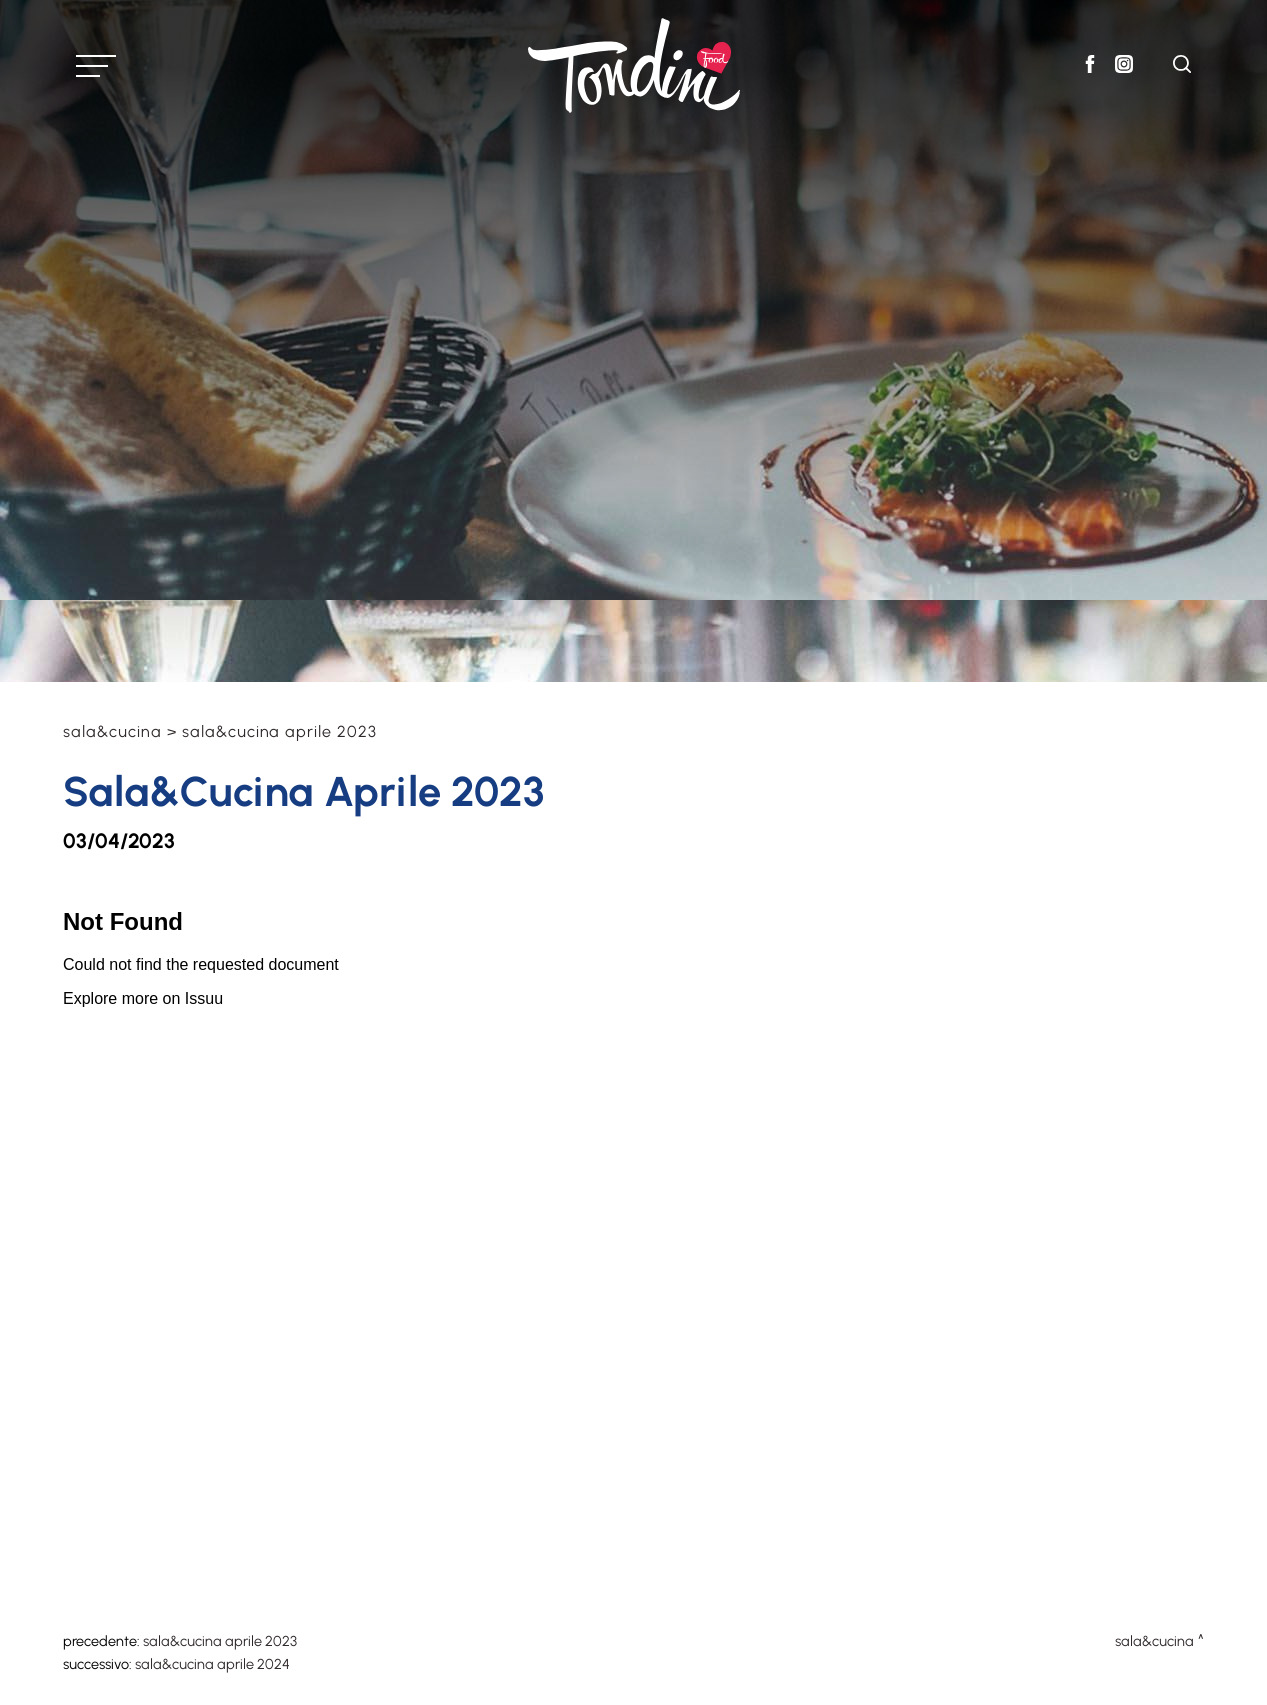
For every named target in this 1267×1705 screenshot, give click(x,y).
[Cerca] (1182, 67)
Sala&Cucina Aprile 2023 (220, 1641)
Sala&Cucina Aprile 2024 (212, 1664)
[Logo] (634, 65)
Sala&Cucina (112, 731)
